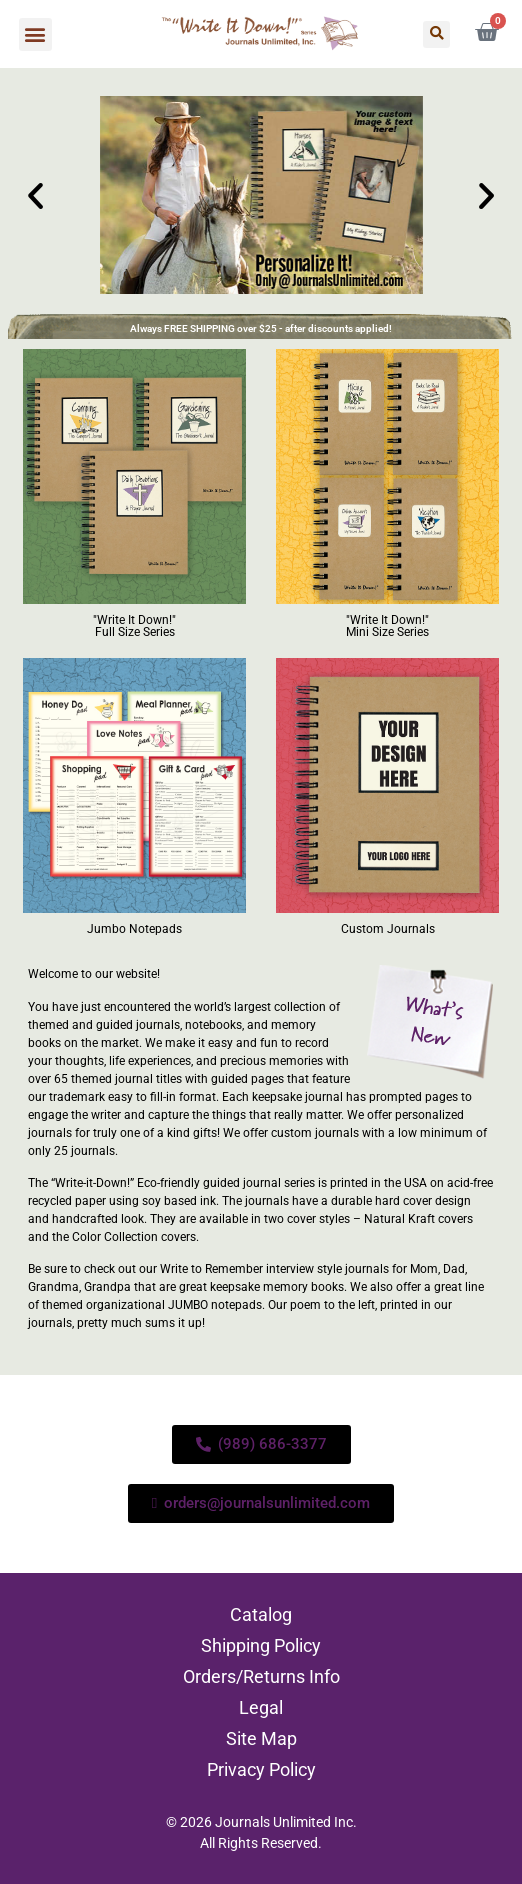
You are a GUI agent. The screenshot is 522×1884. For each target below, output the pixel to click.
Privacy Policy (261, 1769)
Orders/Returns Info (261, 1676)
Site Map (261, 1738)
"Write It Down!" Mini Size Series (387, 626)
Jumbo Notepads (134, 929)
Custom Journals (388, 929)
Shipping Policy (261, 1645)
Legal (261, 1707)
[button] (35, 34)
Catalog (261, 1614)
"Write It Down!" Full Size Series (134, 626)
